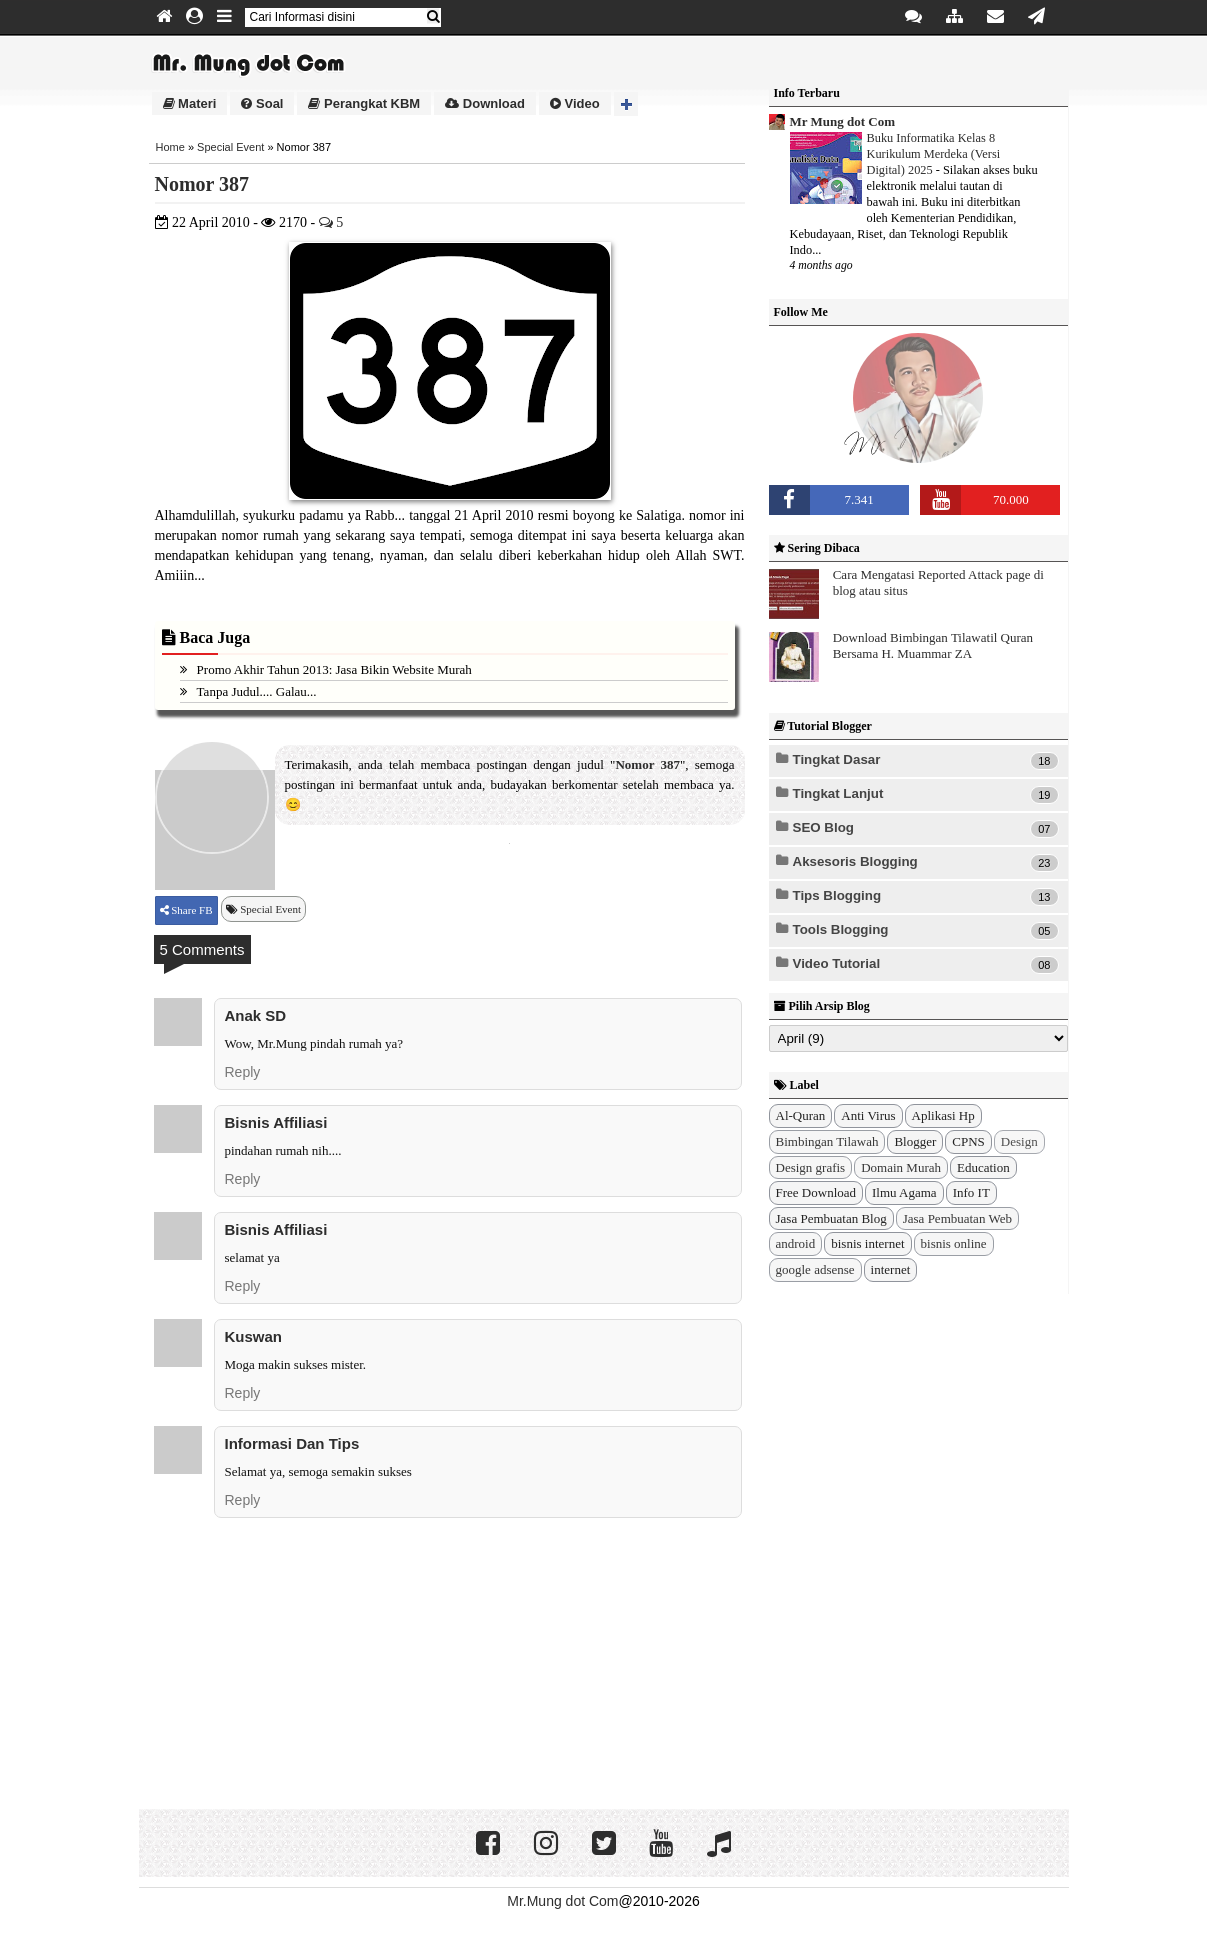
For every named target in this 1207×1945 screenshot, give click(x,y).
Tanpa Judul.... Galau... (257, 691)
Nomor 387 (202, 184)
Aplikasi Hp (943, 1115)
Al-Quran (801, 1115)
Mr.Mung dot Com (562, 1901)
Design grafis (811, 1167)
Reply (243, 1072)
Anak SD (256, 1015)
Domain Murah (901, 1167)
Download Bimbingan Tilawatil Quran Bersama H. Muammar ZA (933, 645)
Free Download (816, 1192)
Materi (190, 103)
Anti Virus (868, 1115)
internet (891, 1269)
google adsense (815, 1269)
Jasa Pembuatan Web (957, 1218)
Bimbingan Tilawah (827, 1141)
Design (1019, 1141)
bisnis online (954, 1243)
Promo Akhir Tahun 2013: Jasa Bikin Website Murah (334, 669)
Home (170, 147)
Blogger (915, 1141)
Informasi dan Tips (292, 1443)
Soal (262, 103)
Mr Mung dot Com (843, 121)
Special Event (230, 147)
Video (575, 103)
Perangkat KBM (364, 103)
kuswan (254, 1336)
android (796, 1243)
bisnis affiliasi (276, 1122)
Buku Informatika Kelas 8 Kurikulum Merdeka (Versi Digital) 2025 (934, 154)
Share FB (191, 910)
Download (485, 103)
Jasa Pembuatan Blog (831, 1218)
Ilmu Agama (904, 1192)
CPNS (968, 1141)
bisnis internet (867, 1243)
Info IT (971, 1192)
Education (983, 1167)
